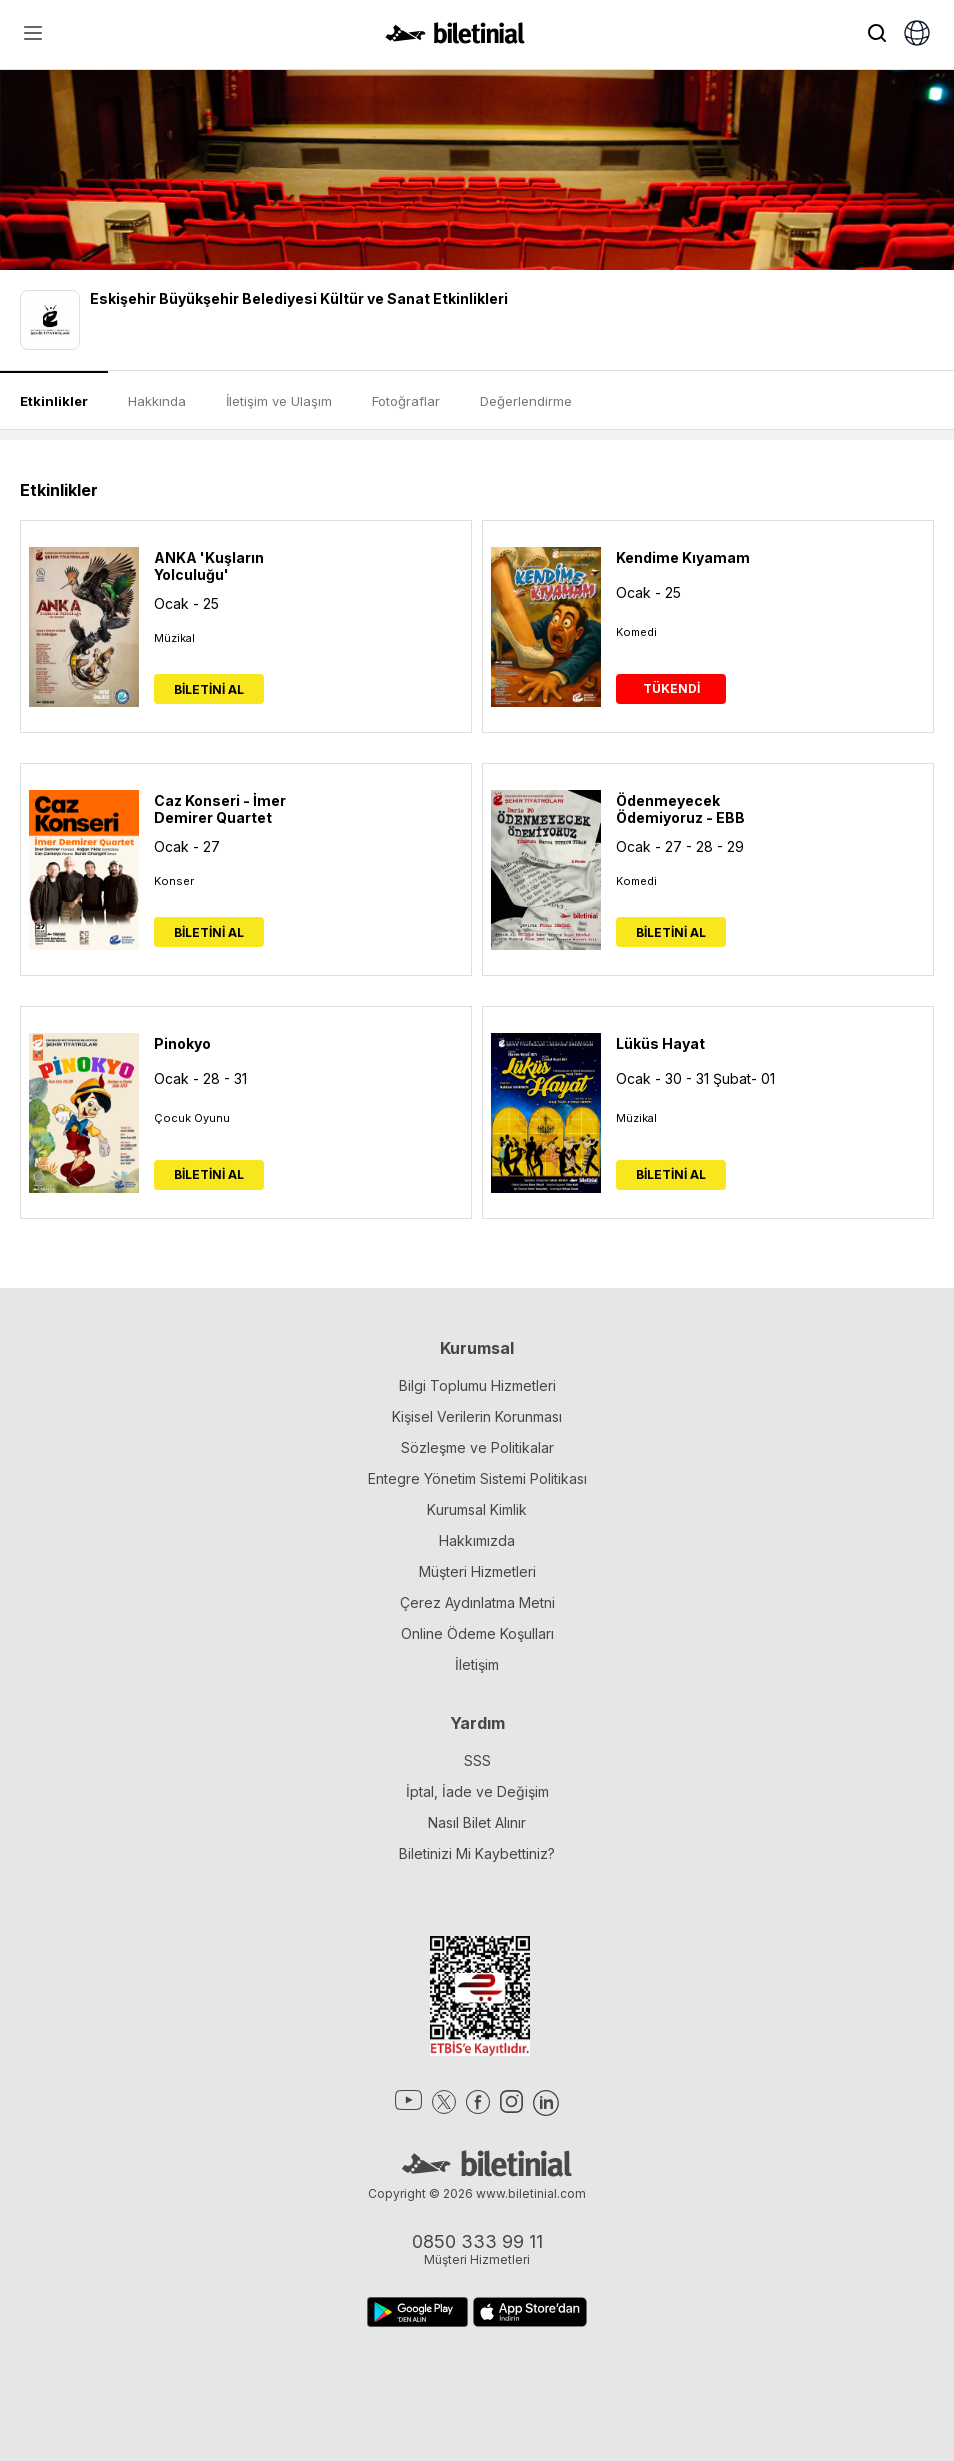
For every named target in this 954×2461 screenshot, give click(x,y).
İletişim (477, 1664)
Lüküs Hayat (660, 1043)
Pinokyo (182, 1043)
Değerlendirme (526, 401)
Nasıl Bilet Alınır (477, 1822)
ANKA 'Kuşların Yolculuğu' (209, 566)
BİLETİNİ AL (209, 689)
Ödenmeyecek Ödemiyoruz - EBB (680, 809)
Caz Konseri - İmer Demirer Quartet (220, 809)
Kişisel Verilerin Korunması (477, 1416)
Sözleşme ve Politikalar (477, 1447)
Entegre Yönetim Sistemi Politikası (477, 1478)
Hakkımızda (477, 1540)
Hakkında (157, 401)
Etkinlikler (54, 401)
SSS (477, 1760)
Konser (174, 881)
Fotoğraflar (406, 401)
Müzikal (174, 638)
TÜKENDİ (671, 688)
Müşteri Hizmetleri (477, 1571)
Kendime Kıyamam (683, 557)
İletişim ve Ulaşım (279, 401)
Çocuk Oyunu (192, 1118)
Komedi (636, 632)
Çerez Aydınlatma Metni (477, 1602)
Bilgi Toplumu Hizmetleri (477, 1385)
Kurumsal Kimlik (477, 1509)
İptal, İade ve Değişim (477, 1791)
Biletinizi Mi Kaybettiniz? (477, 1853)
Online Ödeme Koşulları (477, 1633)
